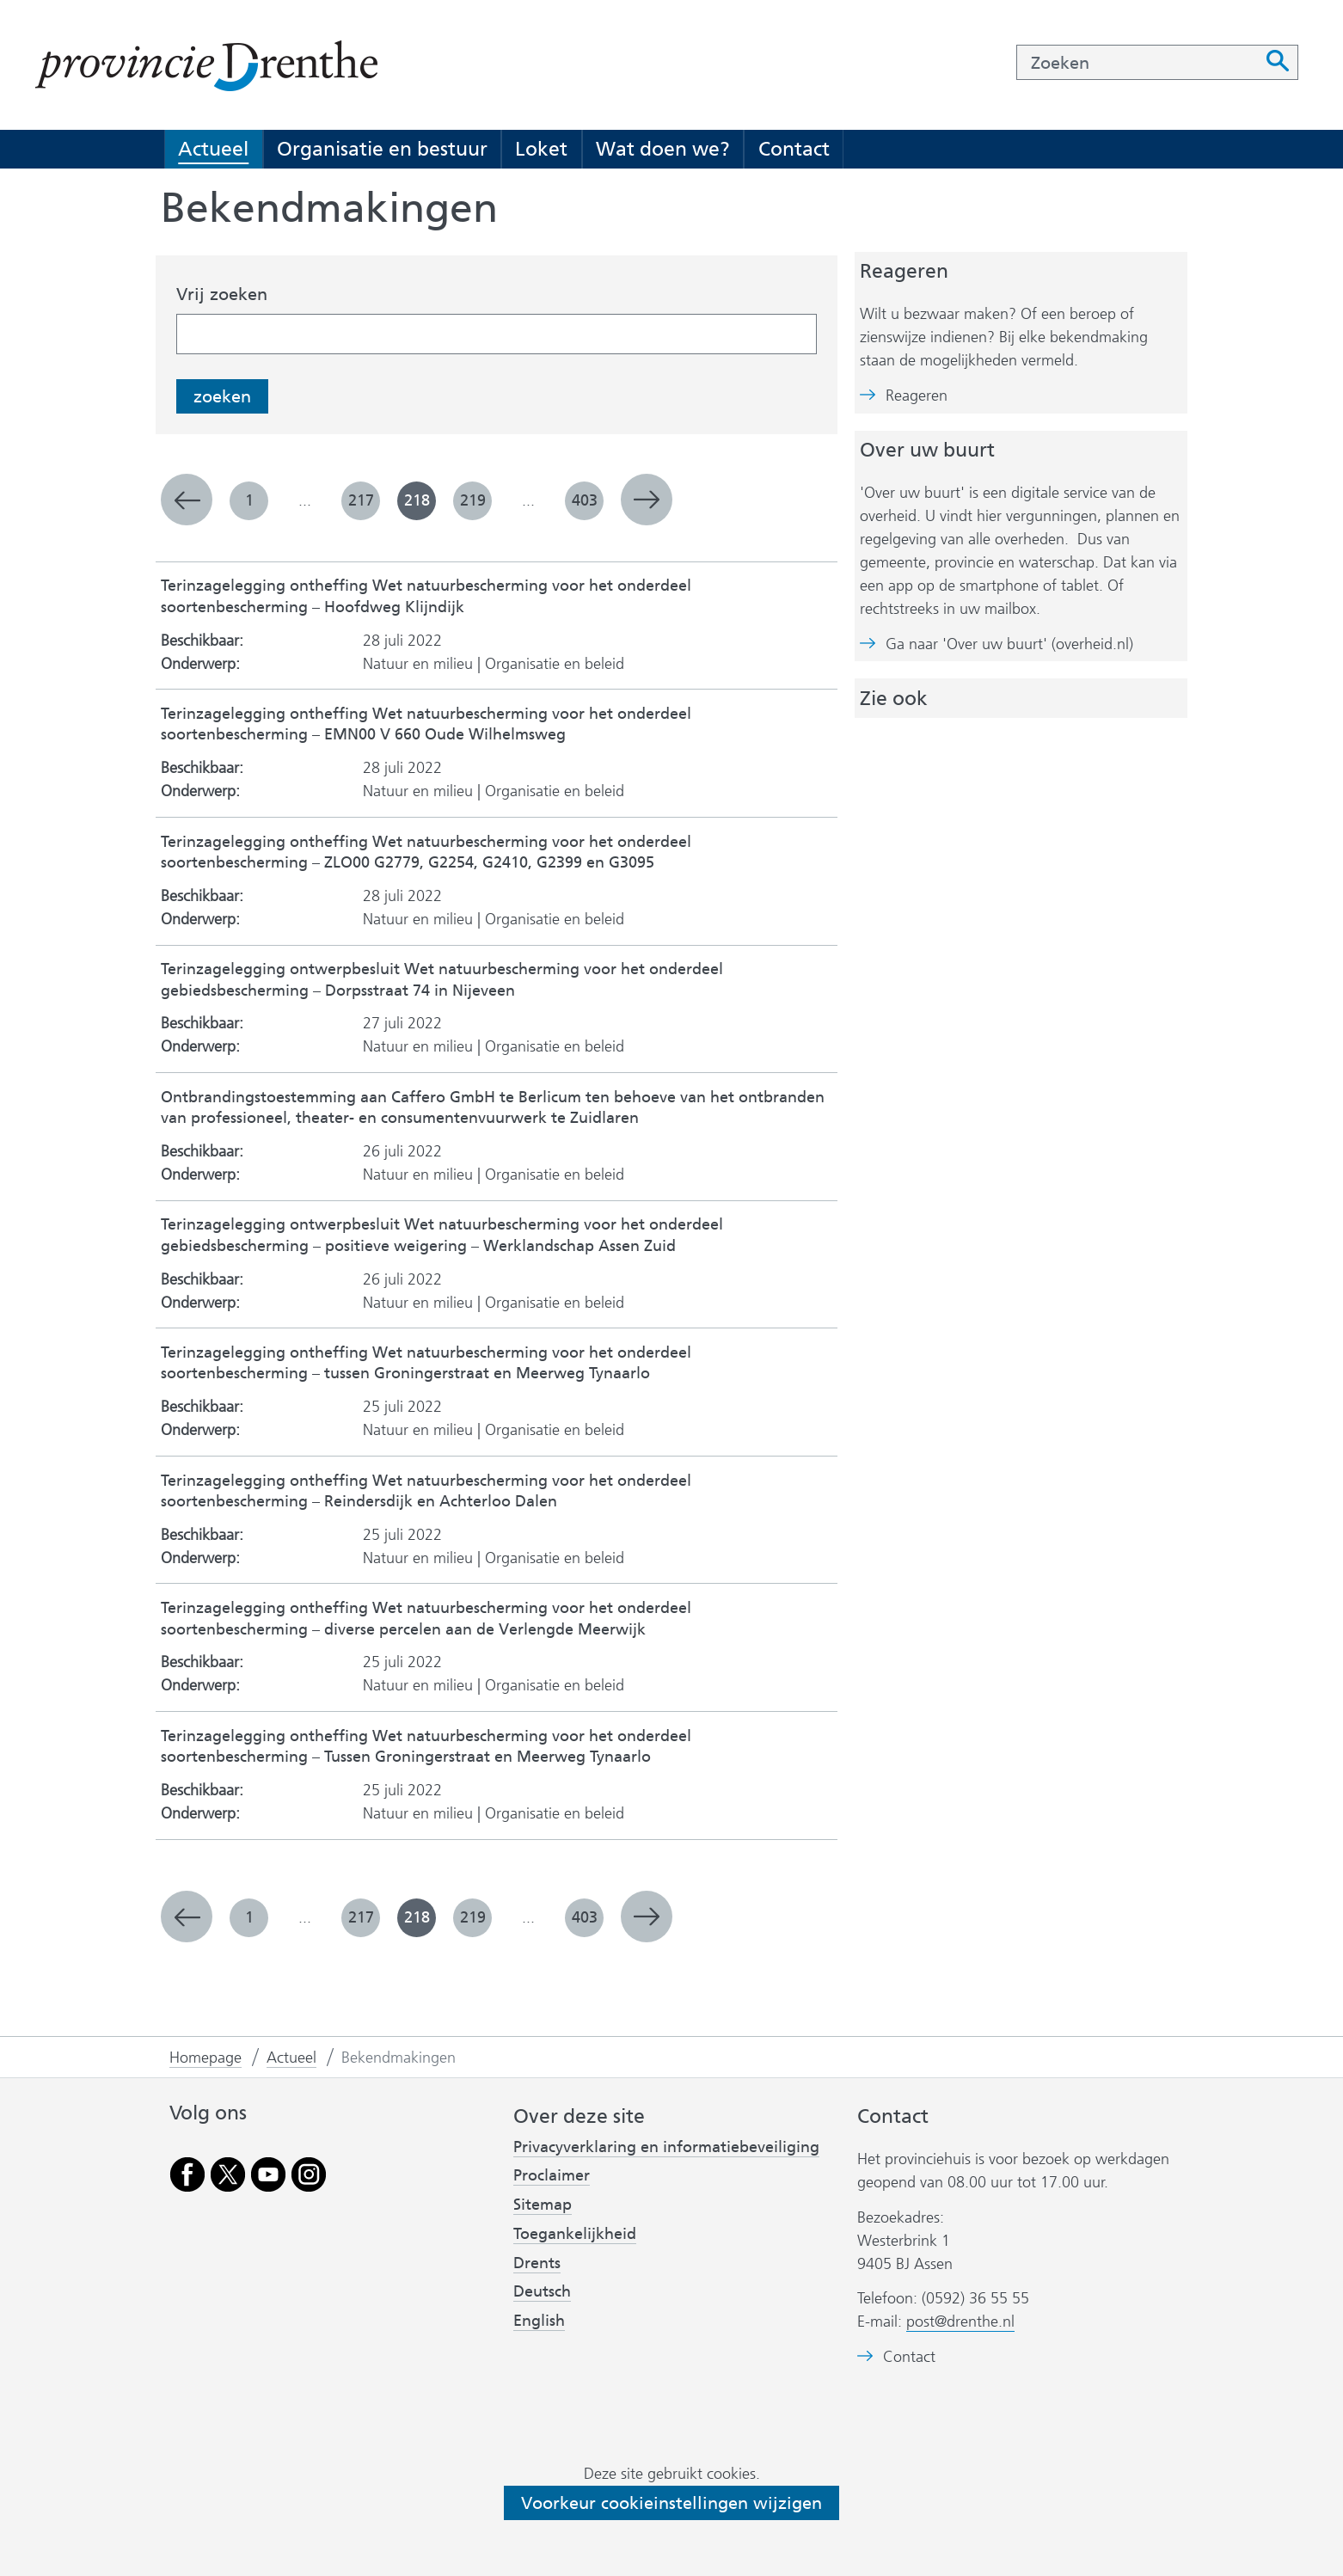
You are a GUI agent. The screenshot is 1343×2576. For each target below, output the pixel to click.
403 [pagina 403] (585, 500)
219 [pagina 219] (473, 500)
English (539, 2320)
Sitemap (542, 2204)
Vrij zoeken (221, 294)
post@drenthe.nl (960, 2321)
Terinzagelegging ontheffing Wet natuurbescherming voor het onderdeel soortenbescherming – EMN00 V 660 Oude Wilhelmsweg (426, 724)
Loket (541, 149)
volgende (646, 499)
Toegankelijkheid (574, 2233)
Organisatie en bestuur (382, 149)
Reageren (916, 396)
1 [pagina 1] (249, 500)
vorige (186, 499)
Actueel (213, 149)
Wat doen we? (663, 149)
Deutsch (542, 2291)
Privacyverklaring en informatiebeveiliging (666, 2146)
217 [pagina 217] (361, 500)
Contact (794, 149)
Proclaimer (551, 2175)
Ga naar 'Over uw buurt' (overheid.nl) (1009, 644)
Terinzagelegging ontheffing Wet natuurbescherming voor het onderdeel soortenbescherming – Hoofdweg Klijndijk (426, 596)
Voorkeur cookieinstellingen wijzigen (671, 2503)
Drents (537, 2263)
